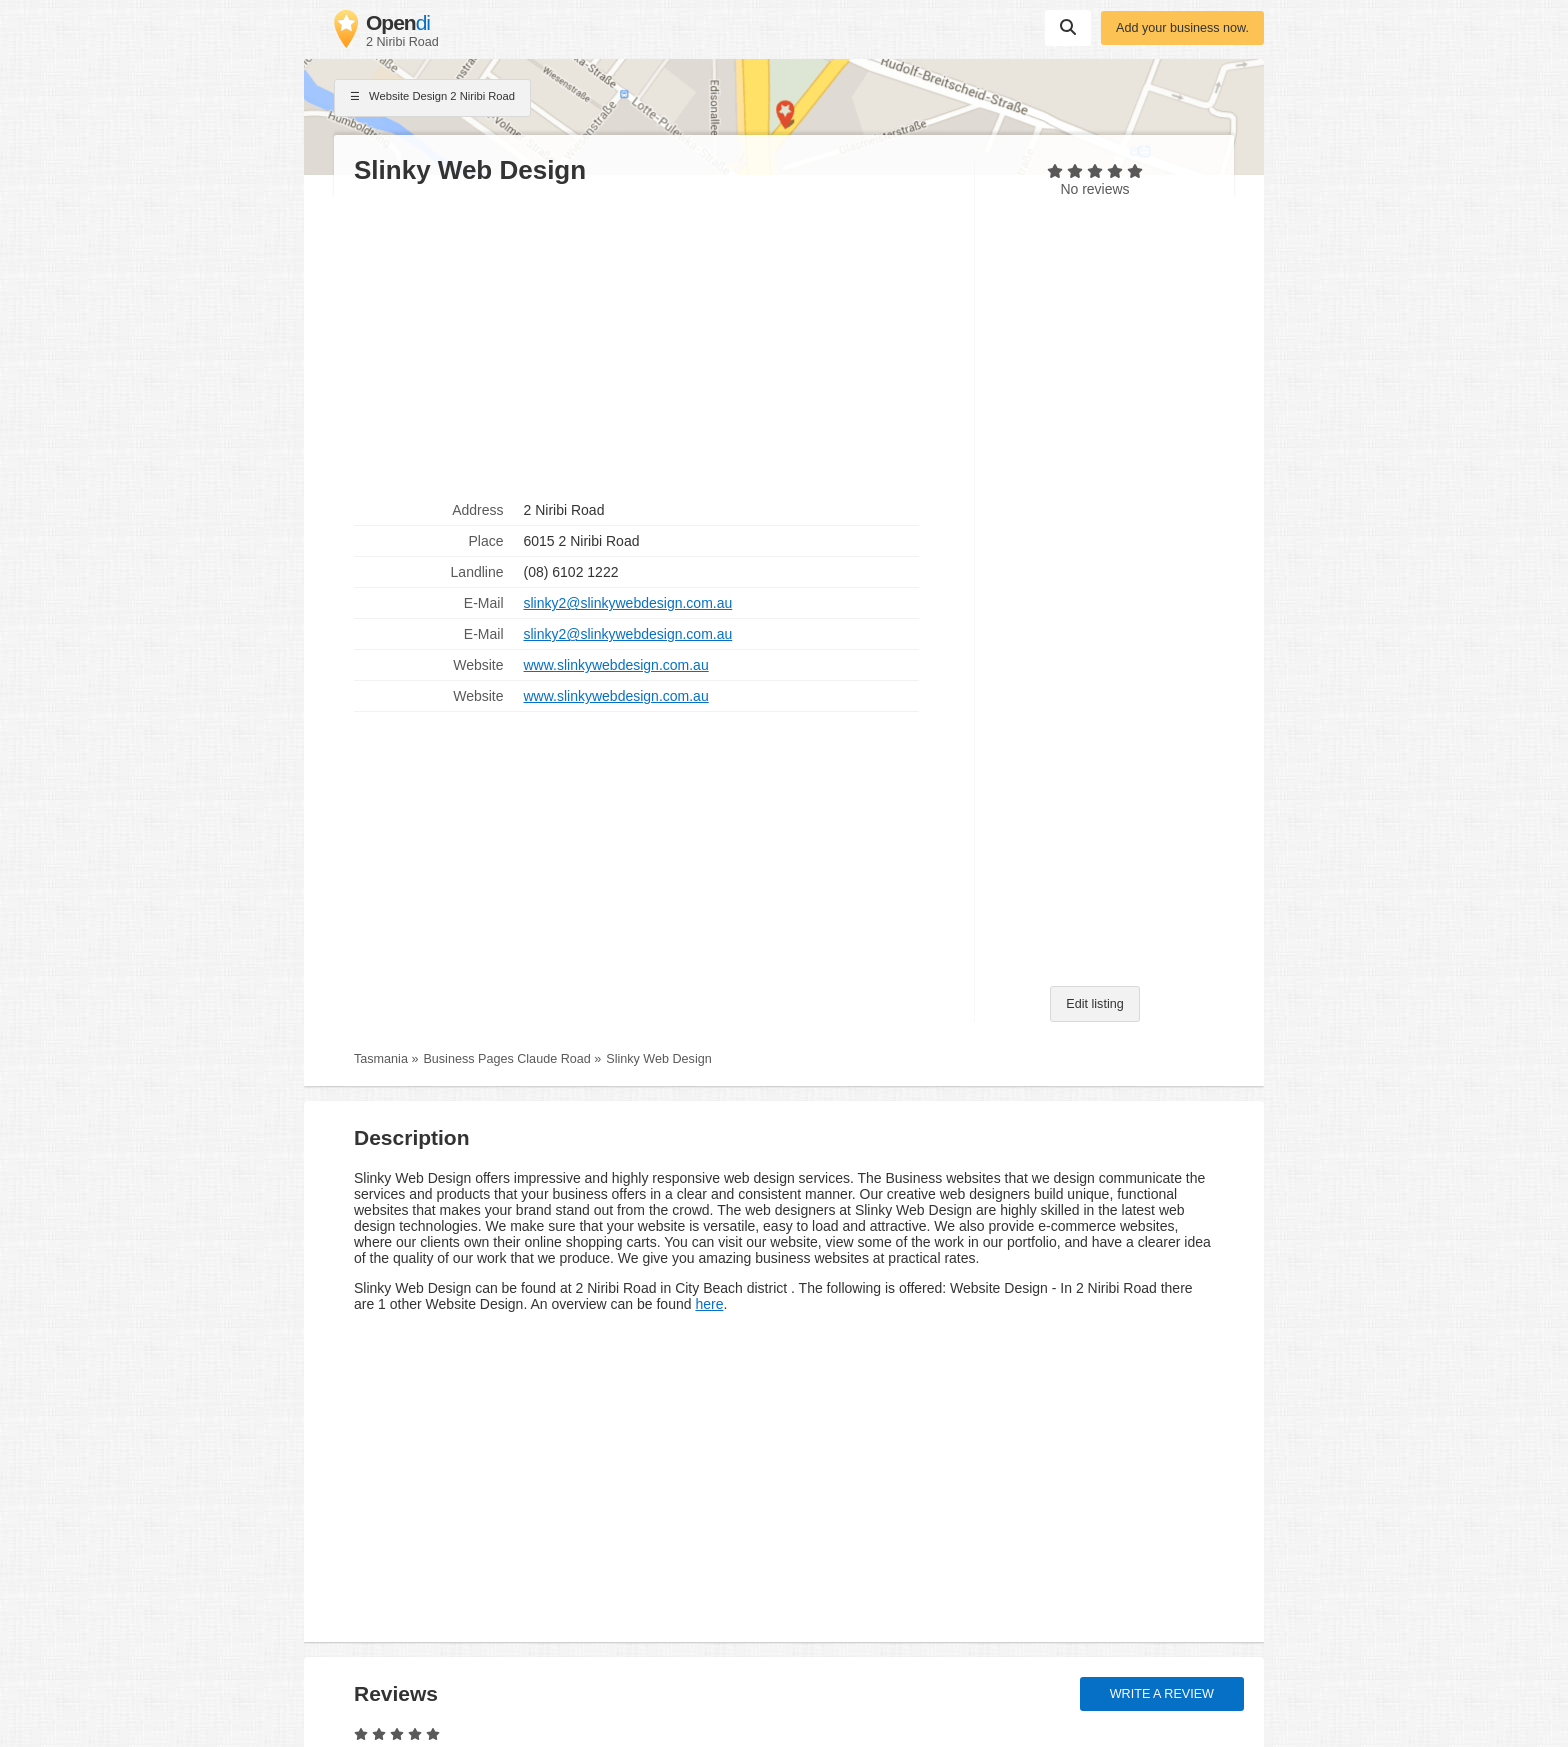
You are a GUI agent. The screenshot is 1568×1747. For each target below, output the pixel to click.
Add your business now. (1182, 28)
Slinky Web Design (658, 1059)
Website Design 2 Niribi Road (432, 98)
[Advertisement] (654, 341)
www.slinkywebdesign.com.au (616, 665)
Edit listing (1094, 1004)
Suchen (1068, 27)
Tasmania (381, 1059)
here (709, 1304)
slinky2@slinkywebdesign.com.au (628, 603)
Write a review (1162, 1694)
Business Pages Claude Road (506, 1059)
